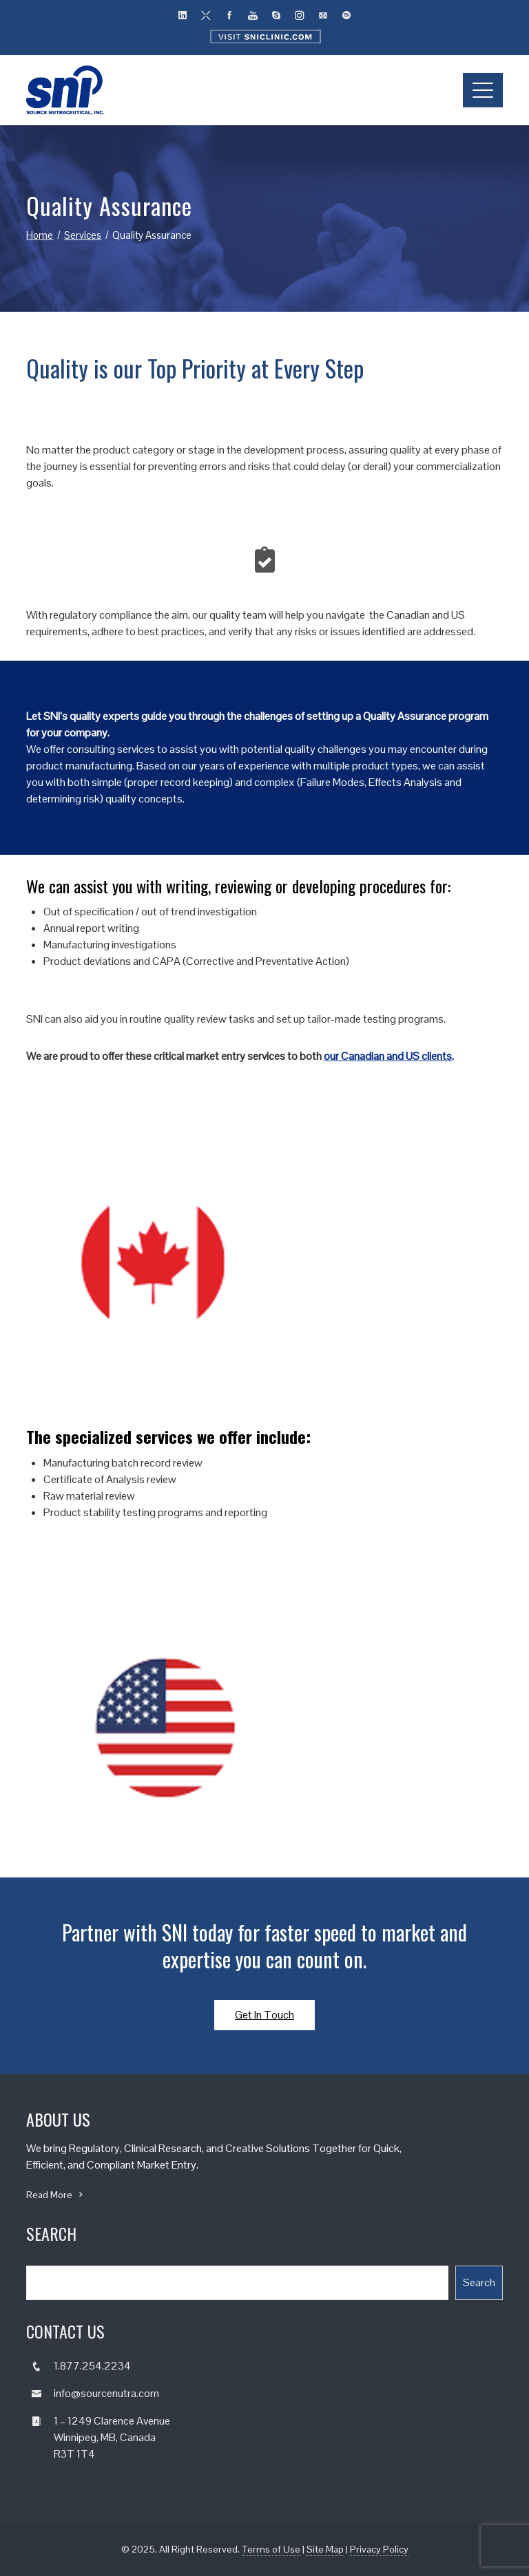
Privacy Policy (379, 2549)
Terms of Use (271, 2549)
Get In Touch (264, 2015)
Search (479, 2282)
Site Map (325, 2549)
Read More (55, 2195)
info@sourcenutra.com (106, 2393)
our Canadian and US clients (388, 1056)
